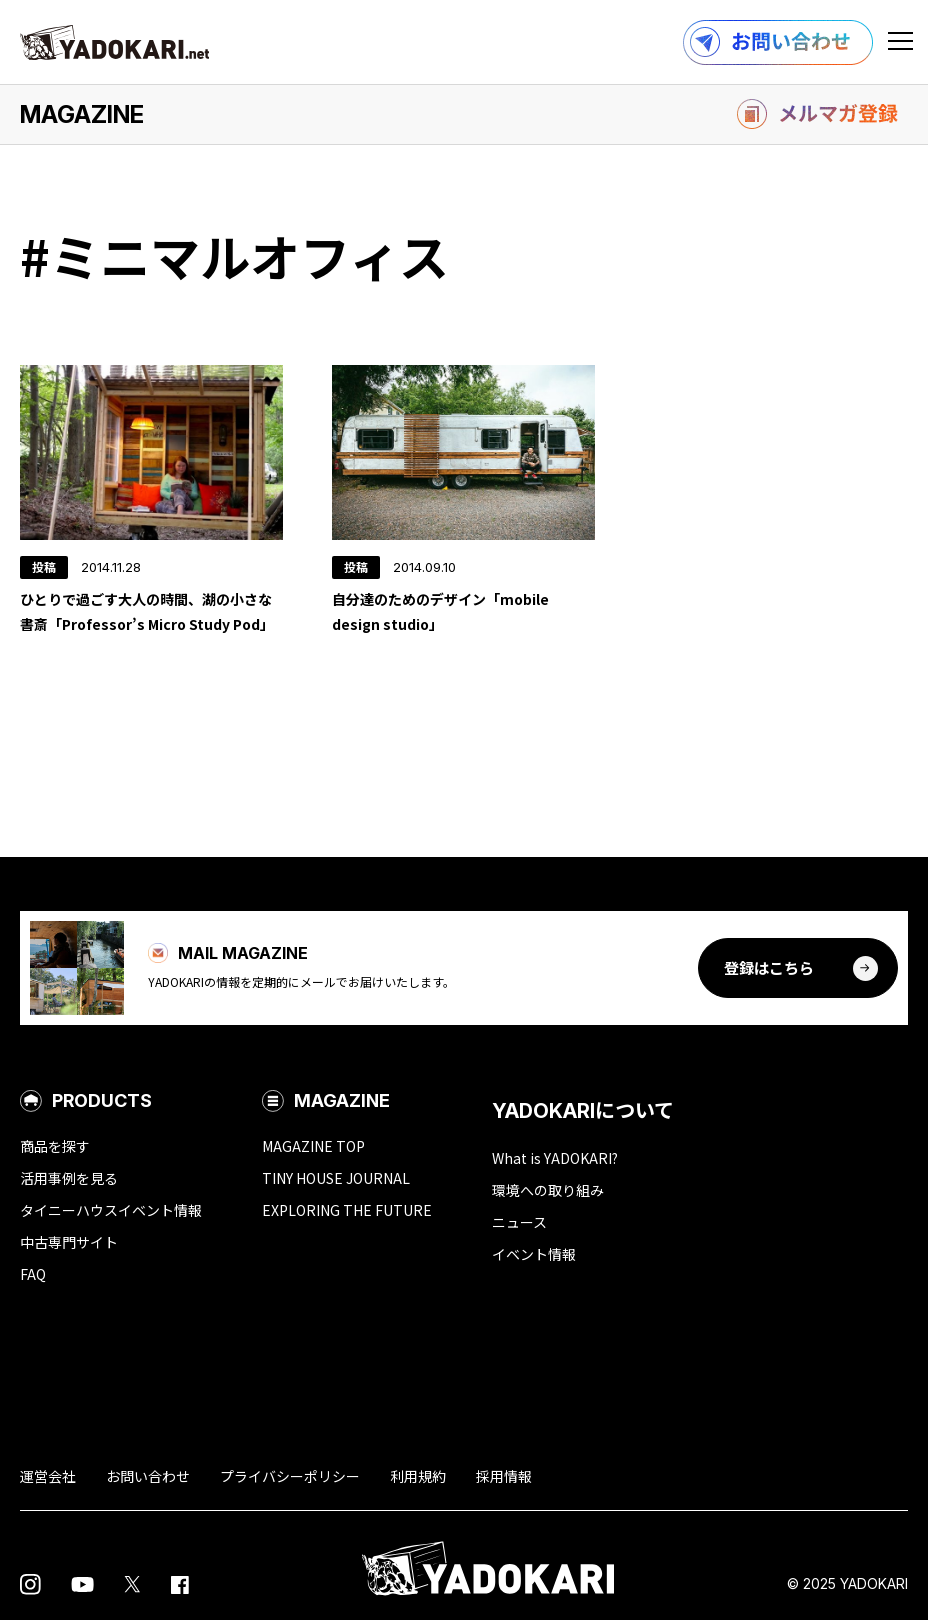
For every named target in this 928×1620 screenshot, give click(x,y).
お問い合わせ (148, 1476)
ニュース (519, 1222)
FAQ (33, 1274)
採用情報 (504, 1476)
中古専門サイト (69, 1242)
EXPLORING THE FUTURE (347, 1210)
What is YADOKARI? (555, 1158)
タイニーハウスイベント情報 (111, 1210)
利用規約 (418, 1476)
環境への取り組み (548, 1190)
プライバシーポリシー (290, 1476)
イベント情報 (534, 1254)
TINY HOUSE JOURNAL (336, 1178)
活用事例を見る (69, 1178)
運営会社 (48, 1476)
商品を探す (55, 1146)
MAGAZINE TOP (313, 1146)
